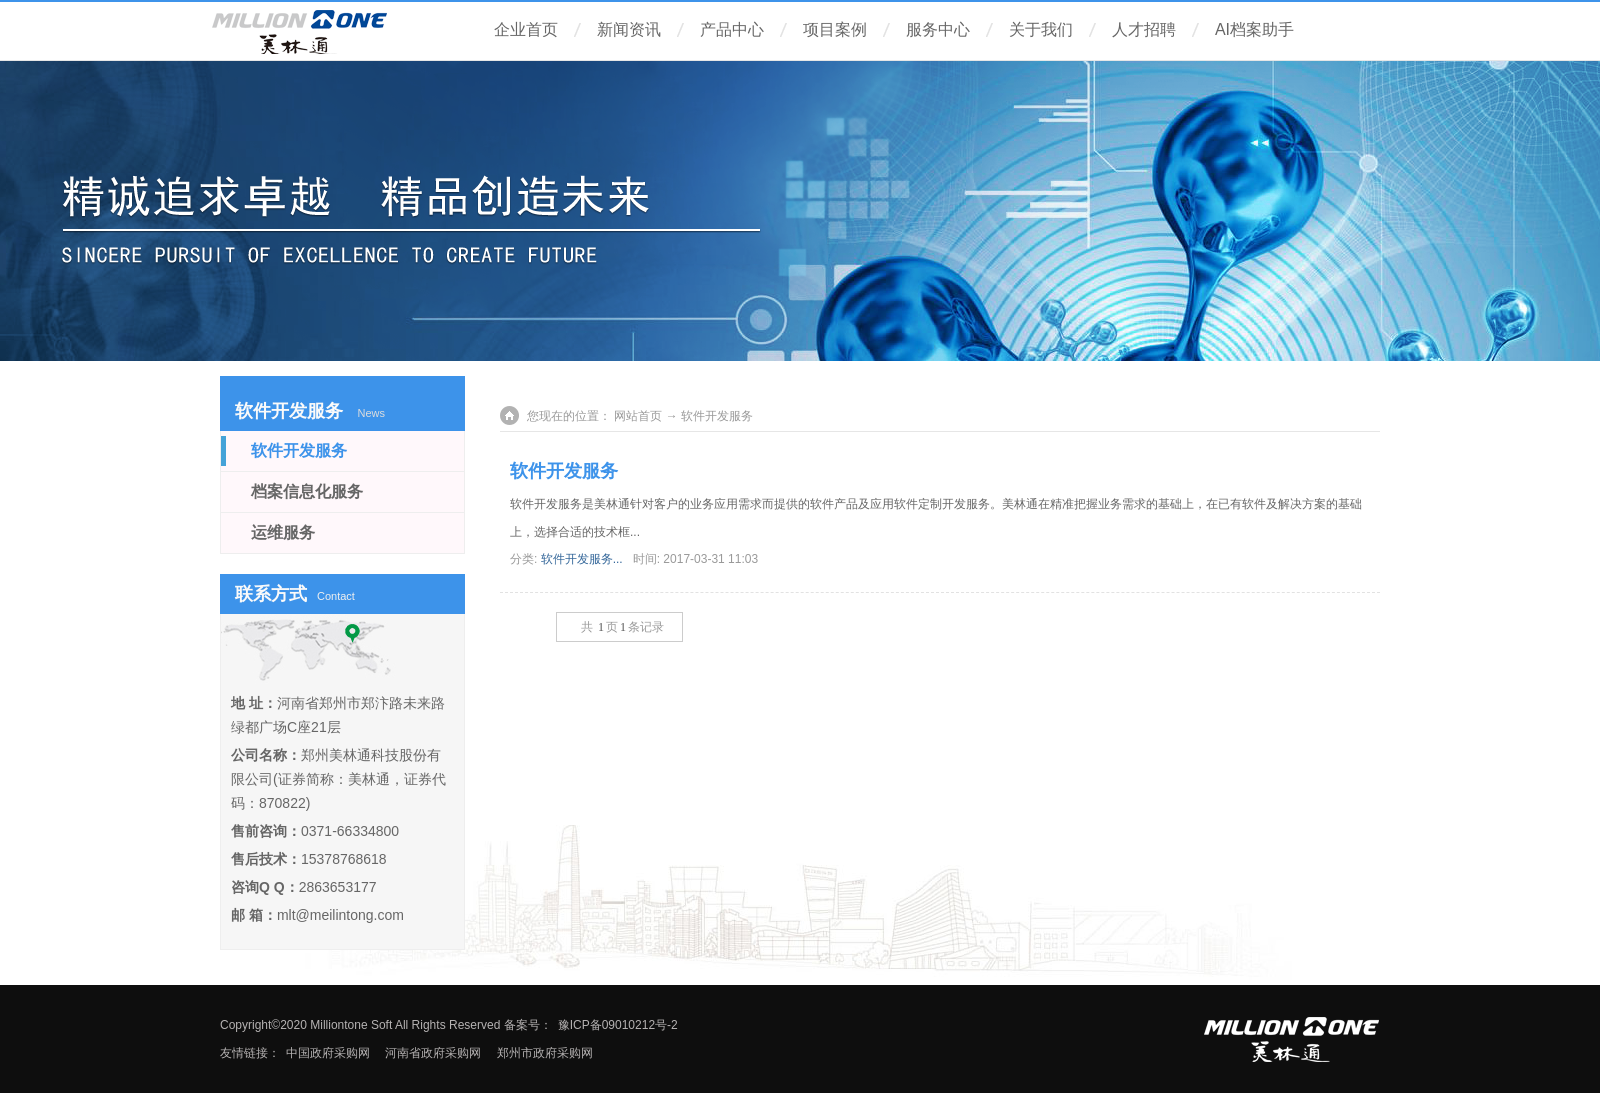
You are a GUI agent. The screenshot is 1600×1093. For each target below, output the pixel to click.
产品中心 (732, 29)
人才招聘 (1144, 29)
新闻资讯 (629, 29)
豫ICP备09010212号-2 (618, 1025)
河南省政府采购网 (431, 1053)
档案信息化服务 (307, 491)
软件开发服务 (564, 471)
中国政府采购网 (328, 1053)
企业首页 (526, 29)
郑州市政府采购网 (545, 1053)
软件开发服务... (582, 559)
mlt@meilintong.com (340, 915)
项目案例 (835, 29)
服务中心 (938, 29)
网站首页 (638, 416)
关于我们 (1041, 29)
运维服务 (283, 532)
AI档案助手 (1254, 29)
